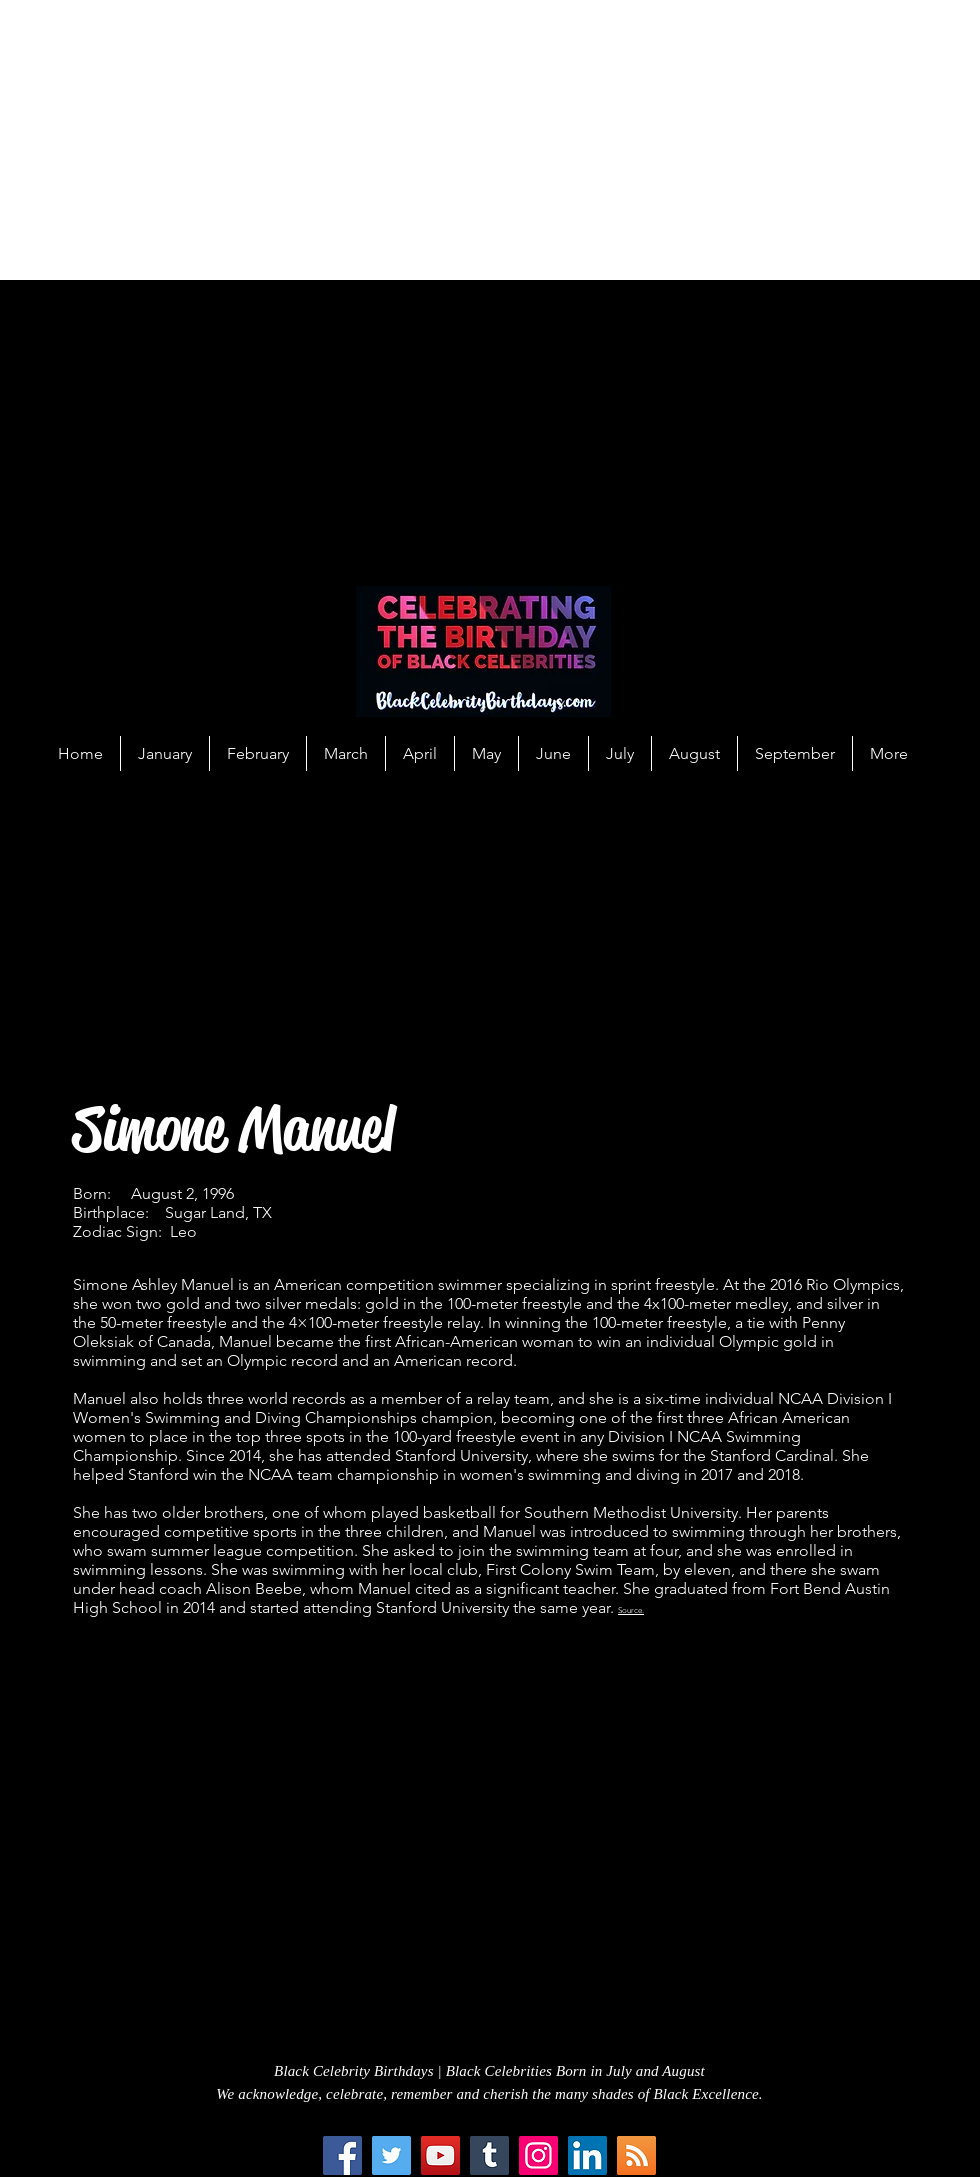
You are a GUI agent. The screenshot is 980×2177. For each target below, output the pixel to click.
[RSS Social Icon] (636, 2155)
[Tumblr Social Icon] (489, 2155)
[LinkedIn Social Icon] (587, 2155)
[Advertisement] (246, 140)
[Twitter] (391, 2155)
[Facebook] (342, 2155)
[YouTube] (440, 2155)
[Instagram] (538, 2155)
